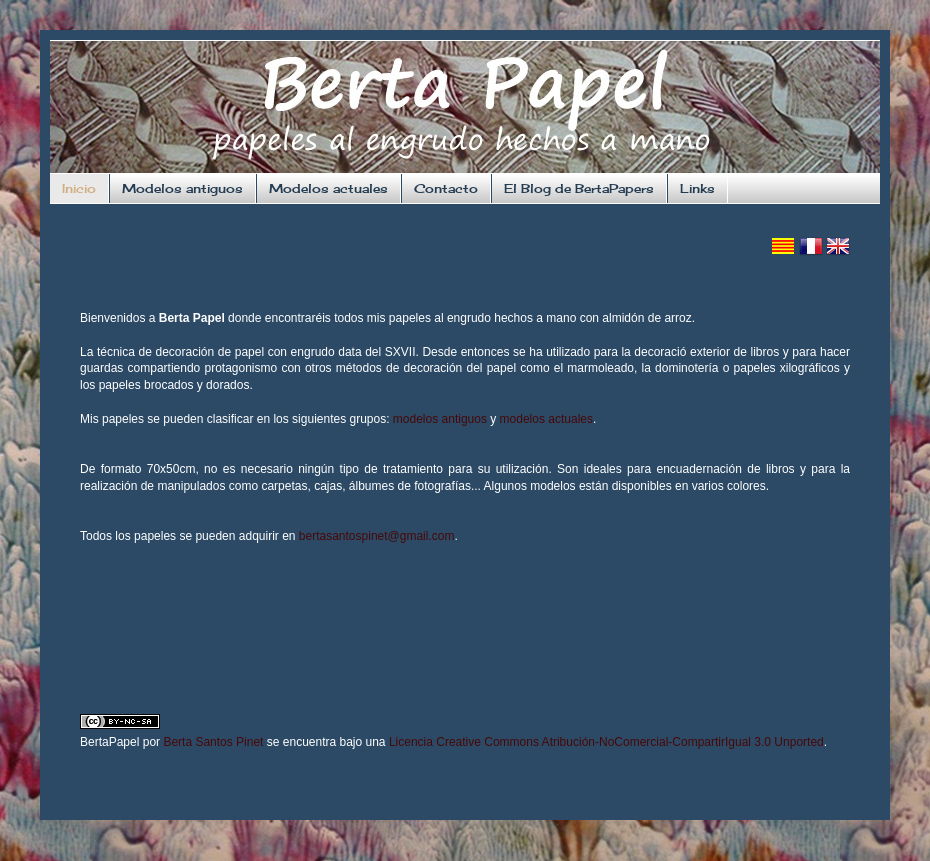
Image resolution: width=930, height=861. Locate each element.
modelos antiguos (440, 419)
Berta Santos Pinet (213, 742)
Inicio (79, 188)
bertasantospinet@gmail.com (377, 536)
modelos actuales (546, 419)
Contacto (446, 188)
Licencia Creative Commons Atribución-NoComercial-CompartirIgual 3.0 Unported (606, 742)
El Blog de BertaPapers (579, 188)
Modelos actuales (328, 188)
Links (697, 188)
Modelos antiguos (182, 188)
